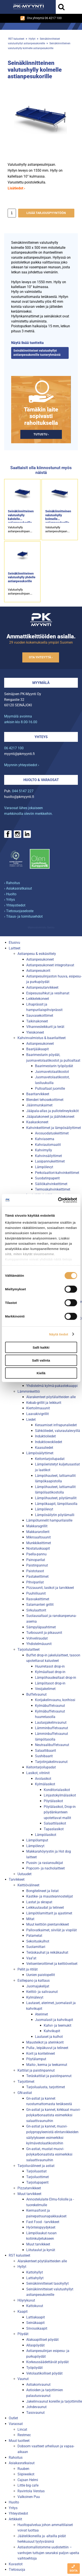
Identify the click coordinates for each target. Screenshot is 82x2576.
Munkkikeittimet (38, 1543)
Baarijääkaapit (37, 1049)
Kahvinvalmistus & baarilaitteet (41, 1038)
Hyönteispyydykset (40, 2227)
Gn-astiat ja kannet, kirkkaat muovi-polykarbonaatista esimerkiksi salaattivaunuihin (53, 2115)
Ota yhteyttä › (40, 657)
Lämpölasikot (45, 1835)
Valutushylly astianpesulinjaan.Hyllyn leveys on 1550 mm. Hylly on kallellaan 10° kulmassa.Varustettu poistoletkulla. (59, 529)
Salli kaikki (41, 1347)
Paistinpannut (37, 1565)
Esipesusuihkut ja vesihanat (47, 993)
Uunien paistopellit (40, 1975)
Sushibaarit (44, 1756)
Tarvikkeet (16, 1879)
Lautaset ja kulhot (49, 2037)
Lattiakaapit (35, 2317)
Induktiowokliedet (48, 1442)
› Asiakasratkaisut (18, 888)
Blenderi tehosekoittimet (44, 1100)
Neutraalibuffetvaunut (52, 1745)
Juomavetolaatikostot (52, 1072)
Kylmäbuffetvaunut (50, 1706)
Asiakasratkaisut (22, 2463)
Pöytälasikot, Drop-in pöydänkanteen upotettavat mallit (60, 1812)
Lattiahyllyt (35, 2278)
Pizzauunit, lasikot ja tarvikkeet (50, 1588)
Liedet (31, 1419)
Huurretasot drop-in (50, 1666)
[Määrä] (12, 213)
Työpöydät (34, 2368)
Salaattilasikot (55, 1823)
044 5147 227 (22, 791)
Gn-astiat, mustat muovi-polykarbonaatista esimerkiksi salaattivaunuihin (49, 2154)
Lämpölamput (37, 1840)
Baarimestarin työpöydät (54, 1066)
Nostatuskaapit (38, 1548)
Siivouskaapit (36, 2328)
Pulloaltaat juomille (50, 1088)
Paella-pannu (36, 1554)
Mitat (30, 1919)
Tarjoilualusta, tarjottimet (45, 2087)
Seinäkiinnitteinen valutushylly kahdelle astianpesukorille (21, 516)
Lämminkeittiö (28, 1391)
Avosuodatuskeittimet (52, 1133)
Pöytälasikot (53, 1801)
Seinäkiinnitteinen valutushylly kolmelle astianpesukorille (58, 516)
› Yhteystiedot (14, 905)
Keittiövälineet (28, 1885)
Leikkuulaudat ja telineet (45, 1907)
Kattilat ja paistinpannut (36, 2070)
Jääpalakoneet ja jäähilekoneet (50, 1116)
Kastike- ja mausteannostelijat (49, 1896)
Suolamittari (35, 1947)
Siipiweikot (25, 2474)
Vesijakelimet (45, 1689)
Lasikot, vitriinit (38, 1773)
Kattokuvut (34, 2306)
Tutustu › (41, 434)
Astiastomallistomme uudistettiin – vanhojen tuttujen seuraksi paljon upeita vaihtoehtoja (48, 2552)
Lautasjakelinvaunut (50, 1722)
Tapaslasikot (54, 1829)
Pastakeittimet (37, 1576)
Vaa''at (31, 1958)
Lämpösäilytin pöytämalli (54, 1515)
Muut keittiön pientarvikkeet (47, 1924)
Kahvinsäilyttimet (48, 1156)
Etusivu (14, 942)
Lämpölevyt (44, 1167)
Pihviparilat (35, 1582)
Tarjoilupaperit (37, 2182)
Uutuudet (24, 1874)
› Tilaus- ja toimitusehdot (23, 916)
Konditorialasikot (57, 1790)
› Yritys (9, 899)
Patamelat (34, 1935)
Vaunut (23, 2379)
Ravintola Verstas (31, 2491)
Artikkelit (15, 2519)
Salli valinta (41, 1360)
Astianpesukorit (38, 970)
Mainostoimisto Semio (41, 927)
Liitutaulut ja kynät (40, 2250)
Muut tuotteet (19, 2441)
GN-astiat (24, 2093)
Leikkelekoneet (37, 999)
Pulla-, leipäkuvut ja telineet (47, 2048)
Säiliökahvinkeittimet (51, 1184)
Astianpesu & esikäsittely (36, 954)
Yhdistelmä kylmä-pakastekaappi (52, 1386)
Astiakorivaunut (38, 2384)
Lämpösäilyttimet (39, 1453)
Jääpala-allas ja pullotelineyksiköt (52, 1111)
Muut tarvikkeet (29, 2194)
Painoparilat (35, 1560)
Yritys (13, 2508)
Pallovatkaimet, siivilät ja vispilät (51, 1930)
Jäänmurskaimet (39, 1105)
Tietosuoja (17, 2569)
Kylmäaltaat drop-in (50, 1672)
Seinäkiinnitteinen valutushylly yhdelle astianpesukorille (21, 577)
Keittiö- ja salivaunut (42, 1992)
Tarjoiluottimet (37, 2177)
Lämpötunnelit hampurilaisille (49, 1520)
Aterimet (41, 2014)
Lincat (22, 2429)
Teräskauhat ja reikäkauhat (47, 1952)
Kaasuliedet (44, 1448)
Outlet (13, 2418)
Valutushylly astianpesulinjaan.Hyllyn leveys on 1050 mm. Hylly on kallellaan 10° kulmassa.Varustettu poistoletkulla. (22, 529)
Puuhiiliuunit (36, 1593)
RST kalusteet (16, 38)
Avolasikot (43, 1779)
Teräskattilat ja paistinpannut (49, 2076)
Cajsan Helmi (27, 2480)
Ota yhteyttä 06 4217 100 (41, 18)
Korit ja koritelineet (40, 2053)
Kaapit (22, 2311)
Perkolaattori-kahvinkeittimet (57, 1173)
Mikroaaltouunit (38, 1537)
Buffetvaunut (36, 1694)
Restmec (24, 2435)
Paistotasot (35, 1571)
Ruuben (23, 2469)
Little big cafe (27, 2485)
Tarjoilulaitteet (28, 1649)
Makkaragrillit (36, 1526)
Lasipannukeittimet (50, 1161)
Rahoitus (16, 2457)
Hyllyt (32, 38)
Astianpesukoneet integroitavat (50, 965)
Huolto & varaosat (41, 780)
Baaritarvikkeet (37, 1094)
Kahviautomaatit (48, 1145)
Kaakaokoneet (37, 1122)
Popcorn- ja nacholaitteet (45, 1868)
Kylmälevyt (34, 1997)
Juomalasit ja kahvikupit (54, 2020)
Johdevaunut (36, 2407)
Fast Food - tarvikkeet (42, 2222)
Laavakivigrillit (37, 1414)
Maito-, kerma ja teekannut (46, 2065)
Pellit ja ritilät (27, 1969)
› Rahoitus (12, 883)
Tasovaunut (35, 2412)
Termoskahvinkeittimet (52, 1189)
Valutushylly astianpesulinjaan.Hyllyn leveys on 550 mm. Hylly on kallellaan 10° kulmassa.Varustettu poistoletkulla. (22, 592)
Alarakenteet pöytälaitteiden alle (51, 1397)
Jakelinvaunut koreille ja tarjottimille (54, 2401)
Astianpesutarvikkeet (42, 987)
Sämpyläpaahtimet (41, 1627)
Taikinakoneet (37, 1021)
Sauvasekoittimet (39, 1015)
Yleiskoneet (35, 1032)
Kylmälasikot (45, 1784)
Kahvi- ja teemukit (57, 2025)
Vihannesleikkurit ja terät (45, 1027)
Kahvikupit (52, 2031)
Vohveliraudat (37, 1638)
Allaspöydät (35, 2345)
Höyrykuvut (26, 2300)
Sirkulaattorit (36, 1610)
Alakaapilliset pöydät (42, 2339)
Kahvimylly (43, 1150)
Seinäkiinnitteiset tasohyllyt (47, 2283)
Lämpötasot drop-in (50, 1683)
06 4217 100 (14, 748)
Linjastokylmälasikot (60, 1795)
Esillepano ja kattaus (33, 1980)
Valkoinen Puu (28, 2497)
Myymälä (41, 683)
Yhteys (41, 737)
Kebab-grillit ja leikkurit (43, 1403)
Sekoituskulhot (37, 1941)
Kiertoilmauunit (38, 1408)
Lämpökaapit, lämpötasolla (56, 1504)
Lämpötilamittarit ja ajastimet (49, 1913)
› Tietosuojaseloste (18, 911)
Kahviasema (44, 1139)
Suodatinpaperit (47, 1178)
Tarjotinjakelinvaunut (51, 1762)
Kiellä (41, 1373)
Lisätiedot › (16, 188)
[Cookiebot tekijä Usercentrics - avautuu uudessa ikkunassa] (58, 1200)
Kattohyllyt (34, 2272)
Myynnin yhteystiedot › (21, 765)
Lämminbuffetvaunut (51, 1728)
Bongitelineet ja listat (42, 1891)
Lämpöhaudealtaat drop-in (55, 1677)
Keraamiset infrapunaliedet (56, 1425)
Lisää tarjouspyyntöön (46, 213)
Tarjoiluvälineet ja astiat (35, 2166)
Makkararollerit (37, 1532)
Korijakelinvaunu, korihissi (55, 1700)
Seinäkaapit (35, 2323)
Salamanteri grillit (40, 1604)
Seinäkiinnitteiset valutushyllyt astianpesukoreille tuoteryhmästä (37, 353)
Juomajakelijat (37, 1986)
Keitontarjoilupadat (50, 1459)
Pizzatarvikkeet (29, 2188)
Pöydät (22, 2334)
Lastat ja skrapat (39, 1902)
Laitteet (14, 948)
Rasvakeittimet (37, 1599)
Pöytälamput (36, 2059)
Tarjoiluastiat (36, 2171)
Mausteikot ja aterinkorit (45, 2042)
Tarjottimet (25, 2081)
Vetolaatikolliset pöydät (44, 2373)
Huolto (14, 2502)
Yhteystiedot (18, 2513)
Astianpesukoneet (40, 959)
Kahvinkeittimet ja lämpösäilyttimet (53, 1128)
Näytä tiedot (58, 1334)
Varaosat (16, 2424)
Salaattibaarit (45, 1750)
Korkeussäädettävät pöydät (47, 2362)
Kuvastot (16, 2564)
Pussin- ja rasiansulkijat (44, 1863)
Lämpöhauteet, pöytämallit (56, 1498)
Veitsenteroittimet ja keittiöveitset (51, 1964)
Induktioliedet (45, 1436)
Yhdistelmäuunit (39, 1644)
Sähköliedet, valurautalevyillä (57, 1431)
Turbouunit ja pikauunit (44, 1633)
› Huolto (10, 894)
